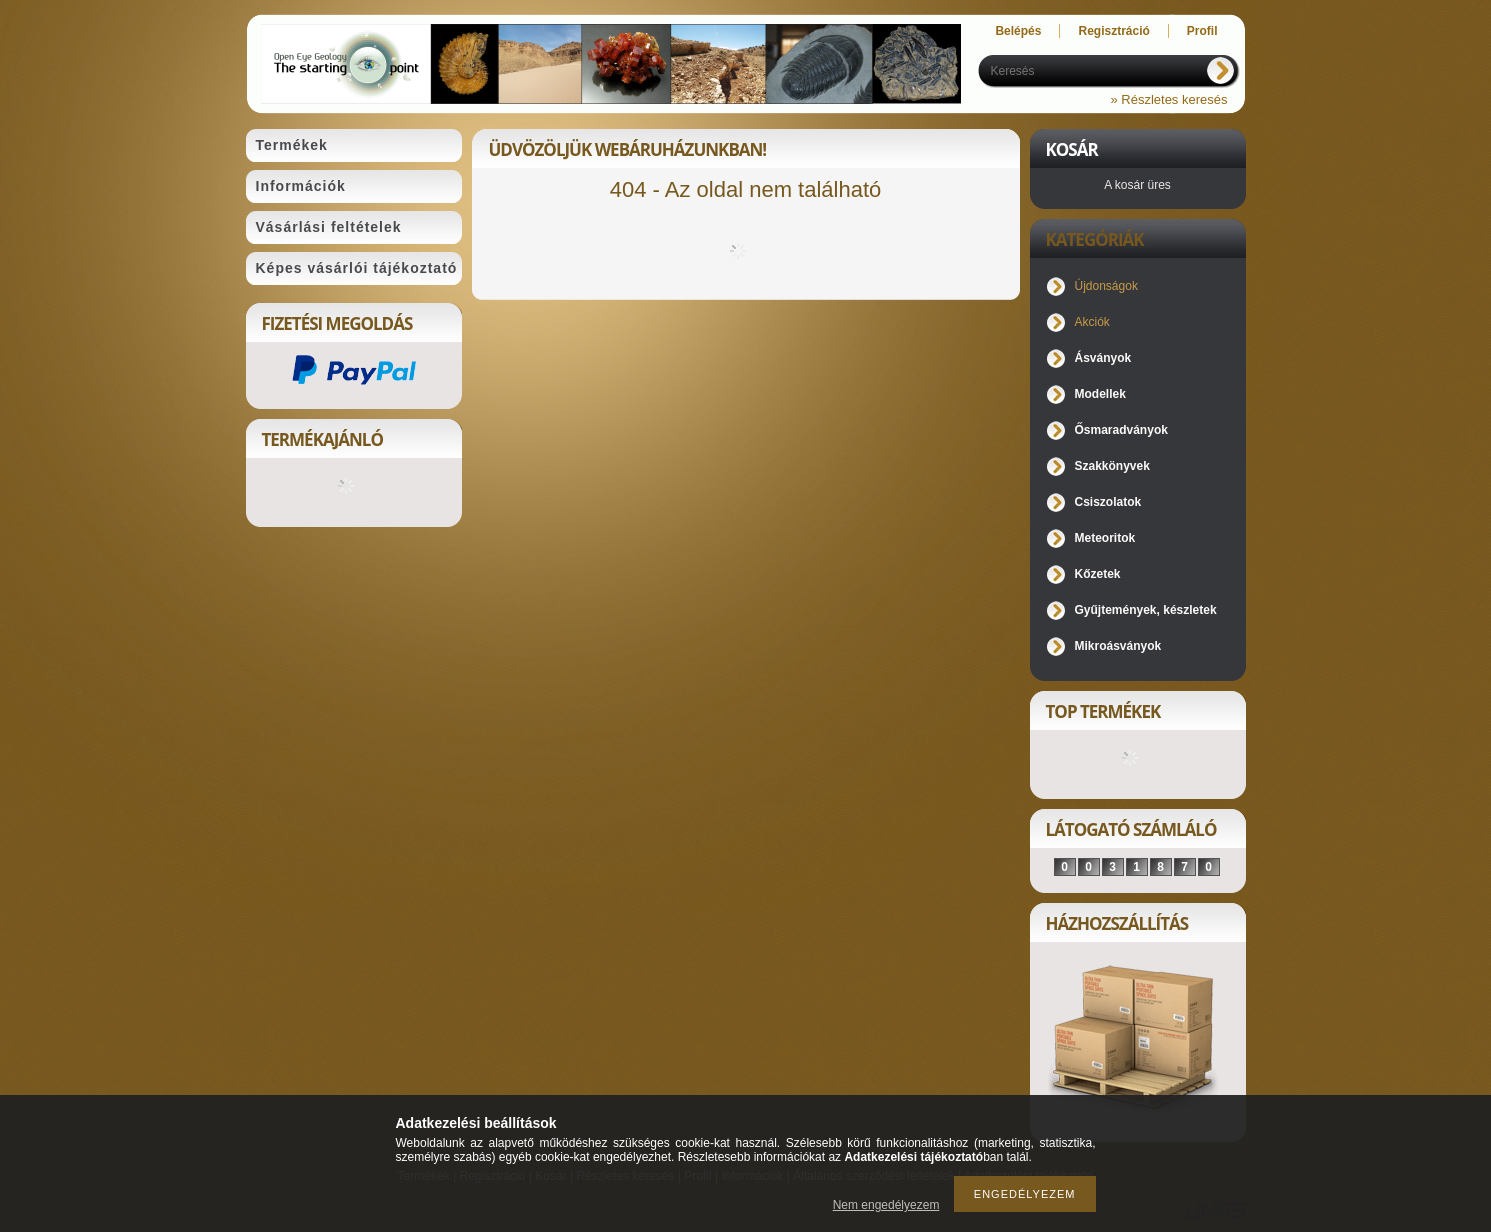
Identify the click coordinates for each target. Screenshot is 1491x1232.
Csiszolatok (1108, 502)
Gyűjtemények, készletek (1146, 610)
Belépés (1018, 31)
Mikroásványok (1118, 646)
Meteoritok (1105, 538)
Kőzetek (1098, 574)
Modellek (1100, 394)
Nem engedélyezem (886, 1205)
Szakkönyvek (1112, 466)
